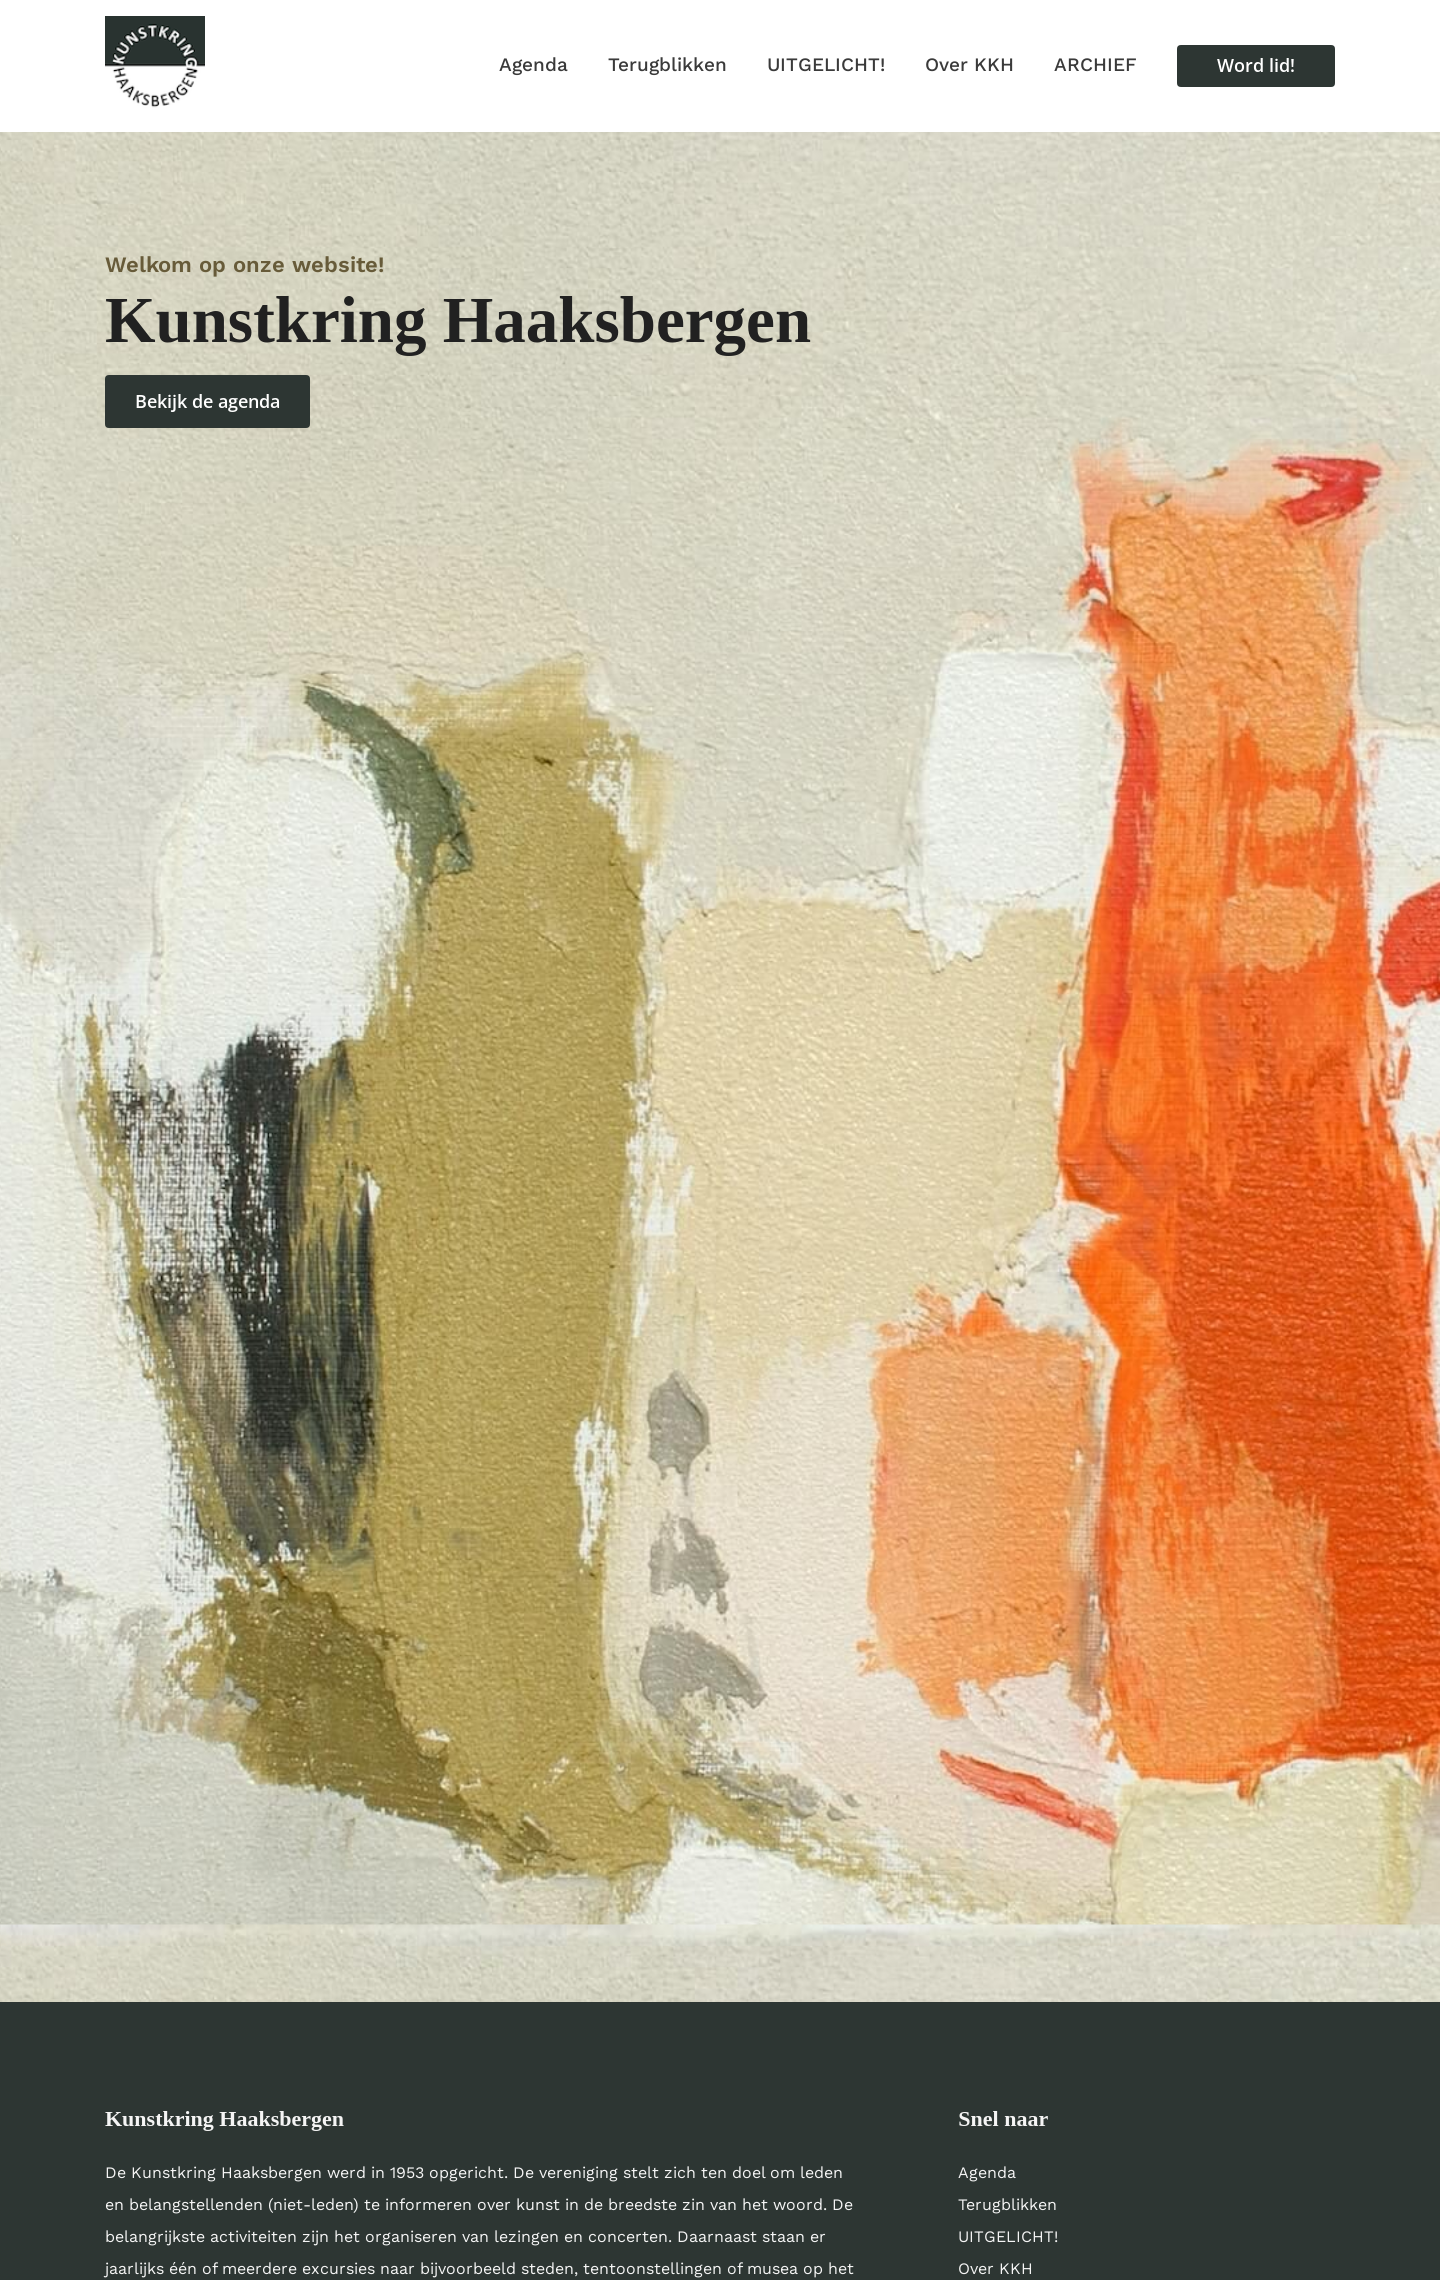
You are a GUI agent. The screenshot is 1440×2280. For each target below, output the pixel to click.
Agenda (987, 2172)
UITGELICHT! (1008, 2236)
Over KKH (995, 2268)
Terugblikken (1007, 2204)
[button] (1256, 66)
